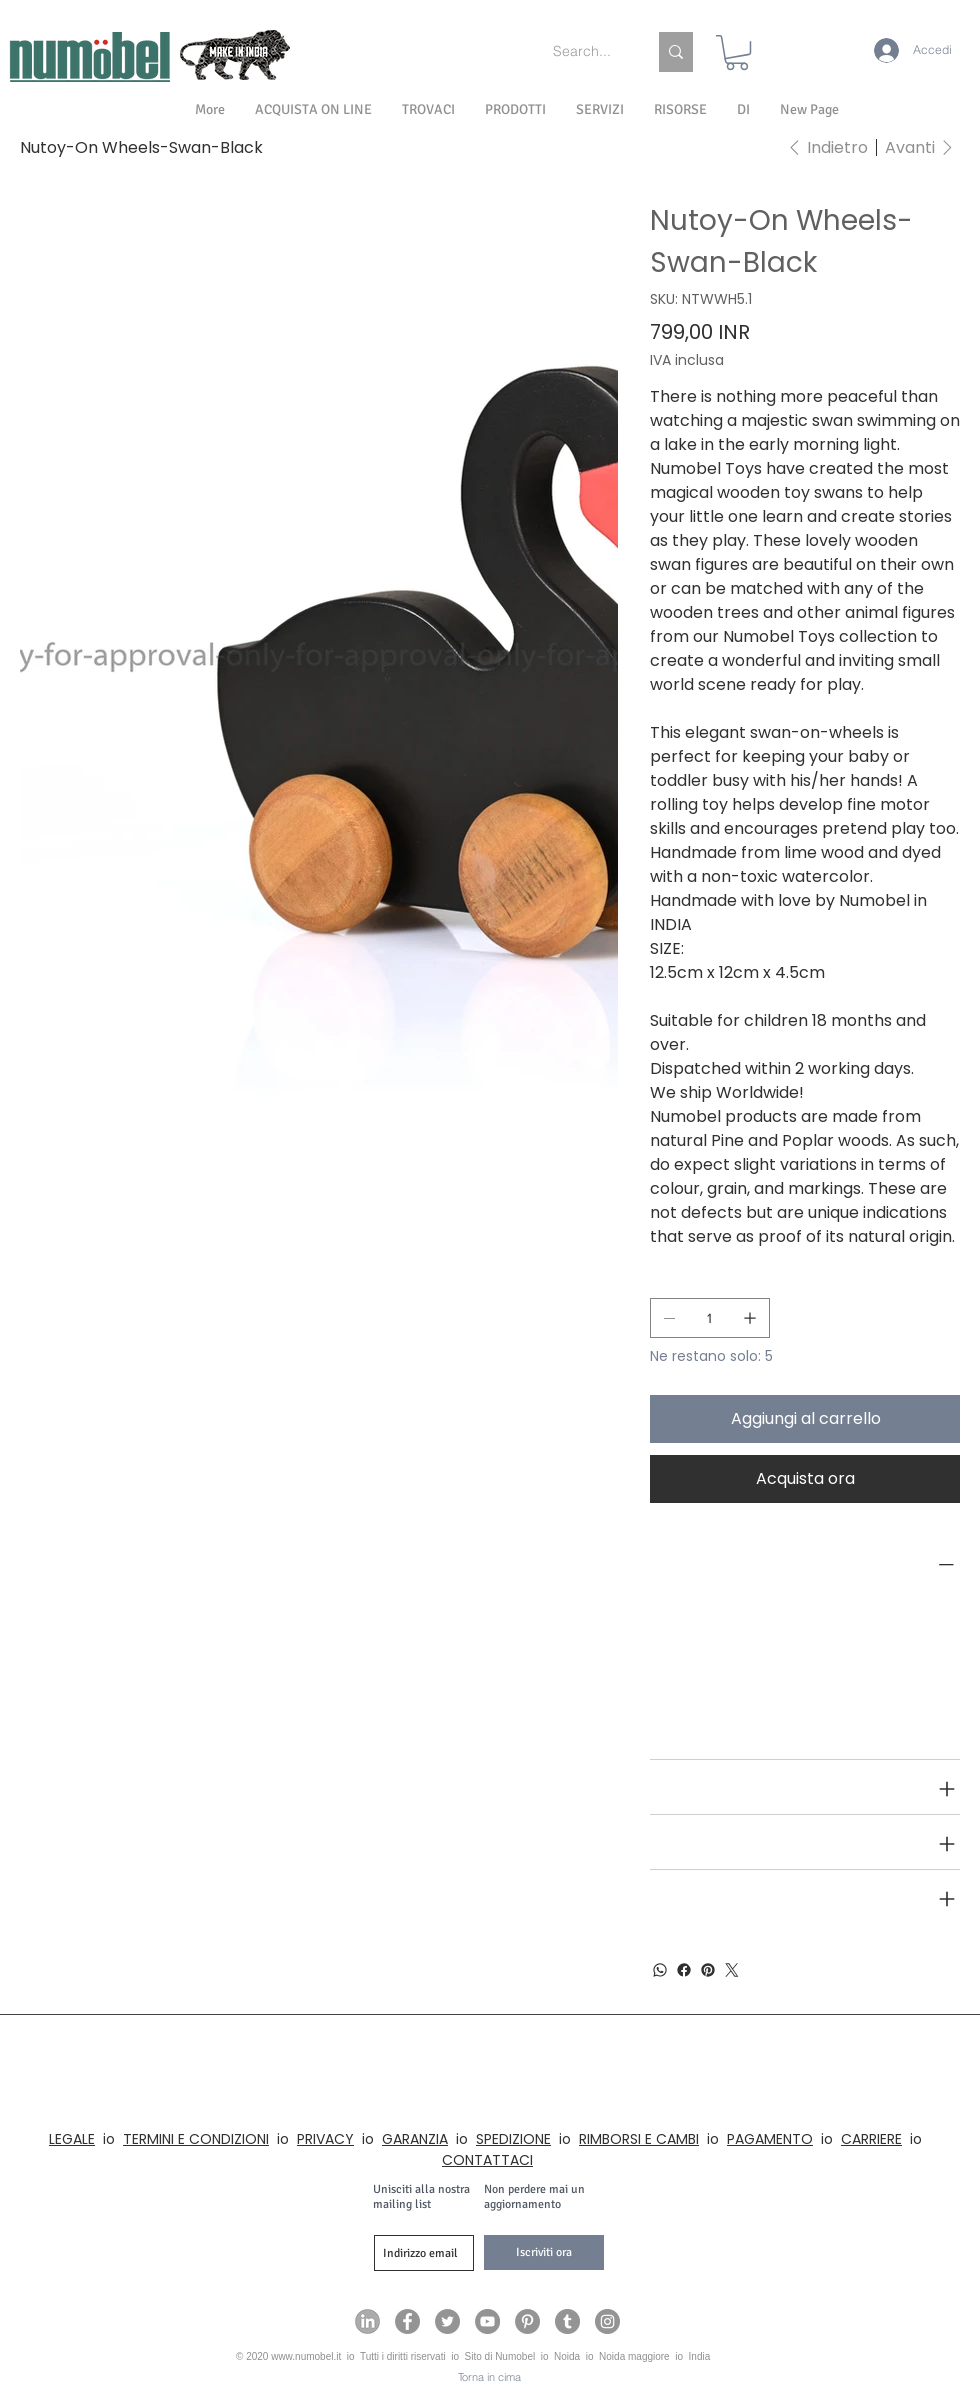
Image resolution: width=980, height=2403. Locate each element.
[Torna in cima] (489, 2377)
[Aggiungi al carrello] (805, 1419)
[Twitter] (732, 1970)
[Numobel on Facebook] (407, 2321)
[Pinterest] (708, 1970)
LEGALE (72, 2139)
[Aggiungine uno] (750, 1318)
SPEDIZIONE (513, 2139)
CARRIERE (871, 2139)
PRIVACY (325, 2139)
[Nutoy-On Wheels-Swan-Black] (141, 147)
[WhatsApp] (660, 1970)
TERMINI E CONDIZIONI (196, 2139)
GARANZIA (415, 2139)
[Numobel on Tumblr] (567, 2321)
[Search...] (585, 52)
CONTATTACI (487, 2160)
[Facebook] (684, 1970)
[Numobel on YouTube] (487, 2321)
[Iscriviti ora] (544, 2252)
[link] (737, 52)
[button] (743, 110)
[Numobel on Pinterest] (527, 2321)
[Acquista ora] (805, 1479)
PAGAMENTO (770, 2139)
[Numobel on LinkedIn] (367, 2321)
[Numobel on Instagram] (607, 2321)
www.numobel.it (306, 2356)
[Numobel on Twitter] (447, 2321)
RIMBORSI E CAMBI (639, 2139)
